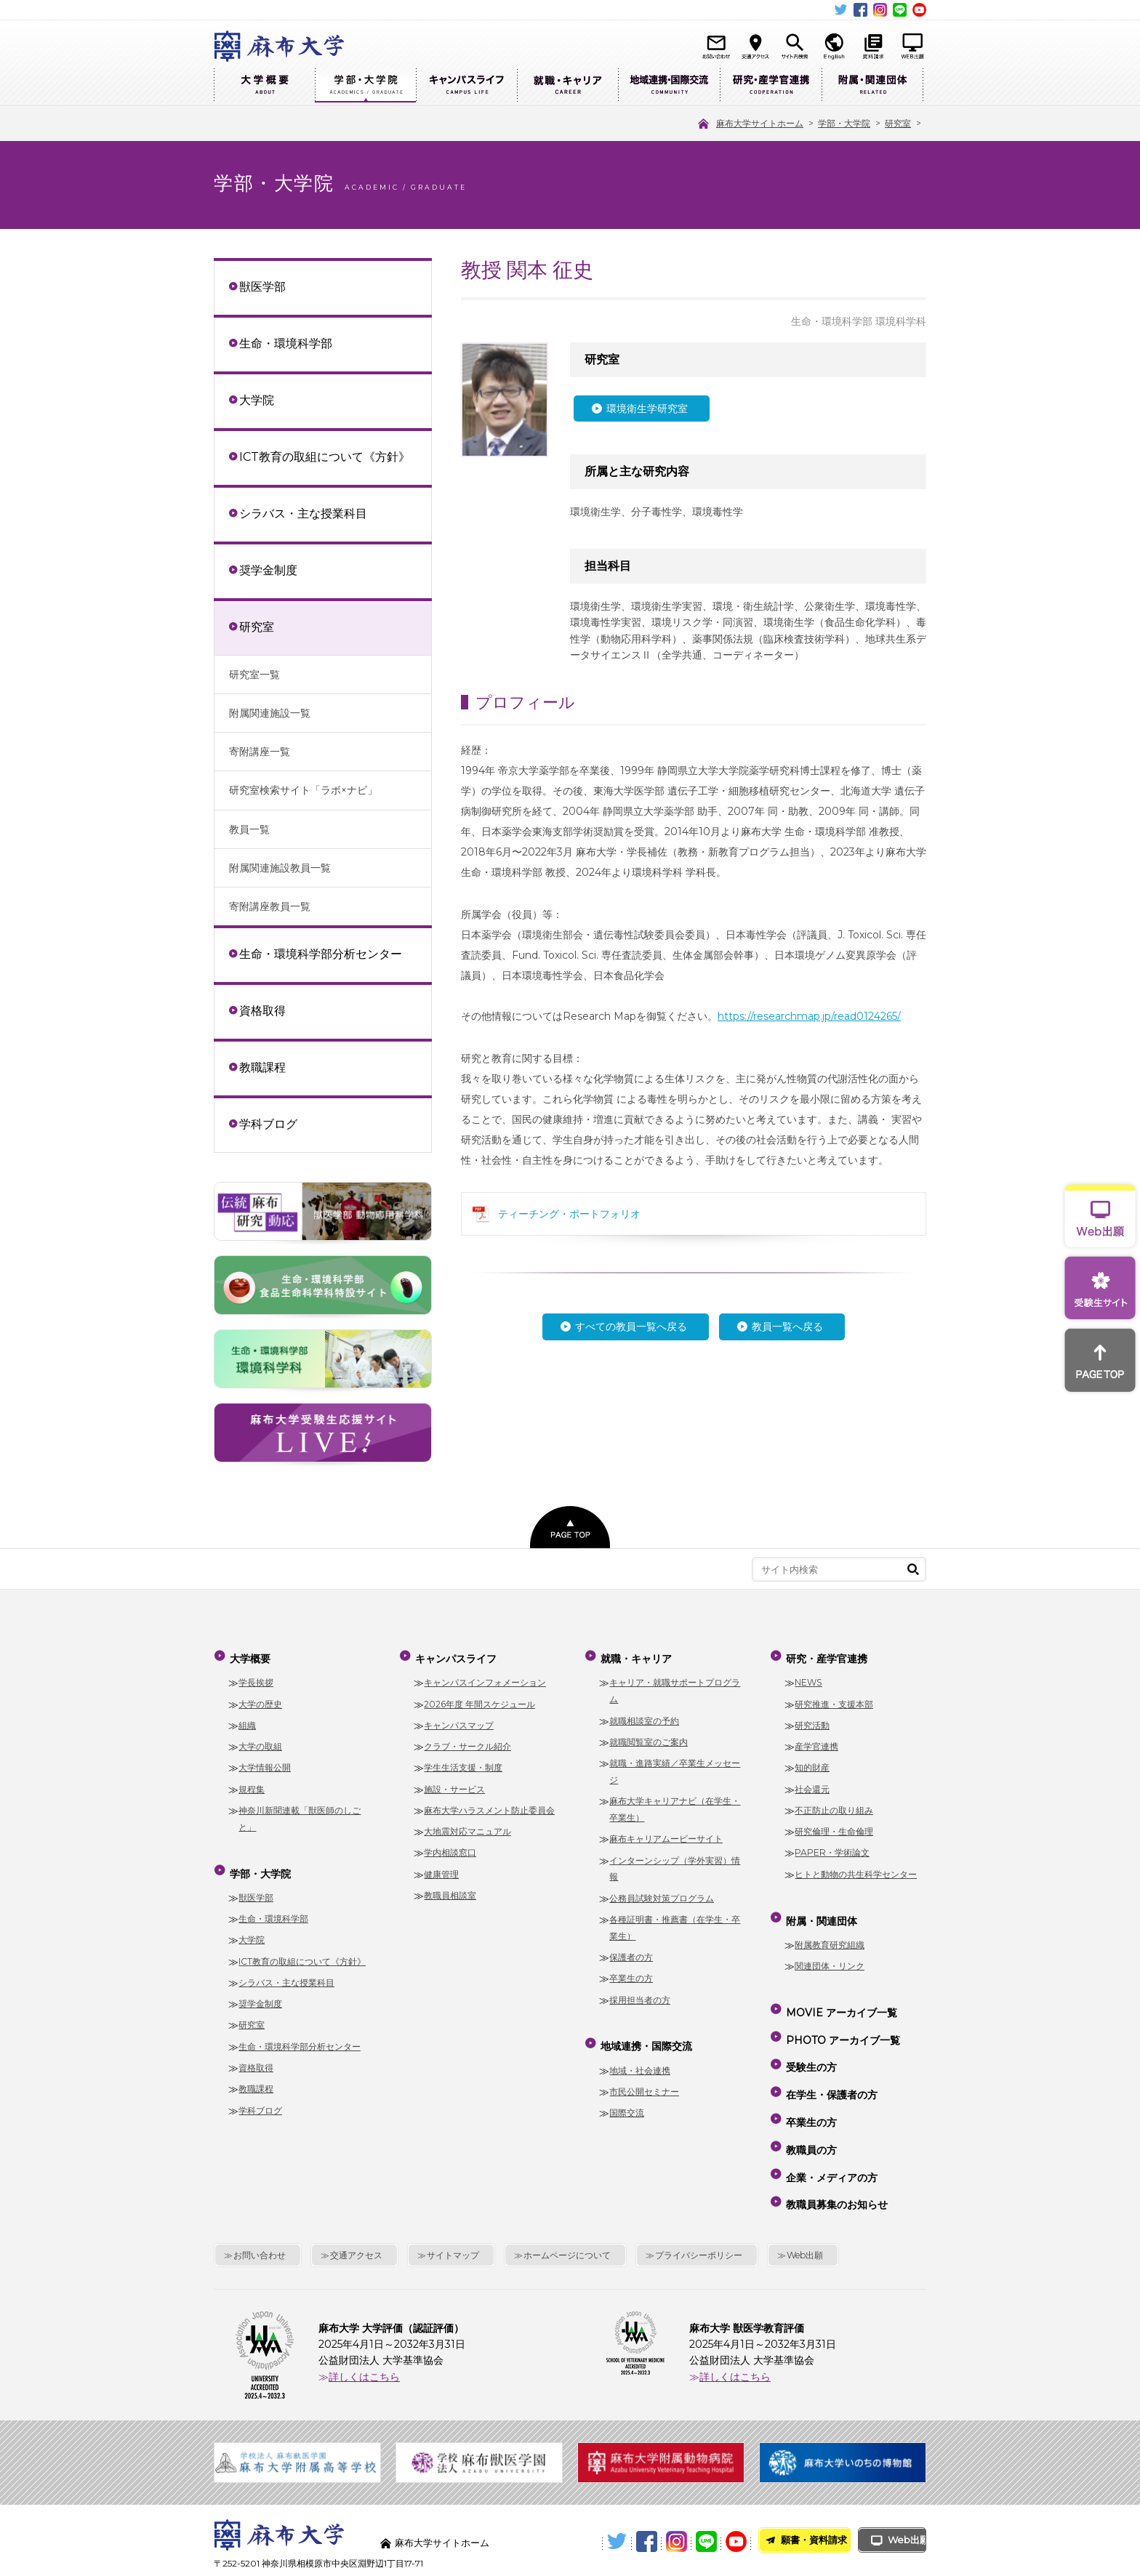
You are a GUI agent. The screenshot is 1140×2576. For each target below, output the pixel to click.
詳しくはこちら (364, 2311)
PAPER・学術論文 (832, 1845)
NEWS (808, 1675)
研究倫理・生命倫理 (834, 1824)
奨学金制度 (268, 570)
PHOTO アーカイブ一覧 (841, 2017)
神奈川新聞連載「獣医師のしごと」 (299, 1812)
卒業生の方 (631, 1971)
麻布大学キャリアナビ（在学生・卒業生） (674, 1802)
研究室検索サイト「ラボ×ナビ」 (303, 790)
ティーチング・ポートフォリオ (569, 1213)
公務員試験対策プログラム (661, 1891)
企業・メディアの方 (830, 2121)
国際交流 (626, 2099)
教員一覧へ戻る (787, 1326)
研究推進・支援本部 (834, 1697)
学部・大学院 (365, 85)
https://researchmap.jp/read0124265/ (809, 1016)
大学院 (256, 400)
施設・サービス (454, 1782)
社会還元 (812, 1782)
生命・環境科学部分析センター (320, 953)
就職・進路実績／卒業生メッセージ (674, 1765)
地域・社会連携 (639, 2057)
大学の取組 (260, 1739)
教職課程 (262, 1067)
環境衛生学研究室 (647, 408)
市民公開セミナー (644, 2078)
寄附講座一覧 (259, 751)
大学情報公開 (264, 1760)
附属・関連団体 (872, 85)
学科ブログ (268, 1123)
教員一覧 (249, 829)
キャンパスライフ (466, 85)
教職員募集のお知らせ (835, 2142)
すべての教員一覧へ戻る (631, 1326)
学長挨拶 (255, 1675)
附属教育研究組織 (829, 1931)
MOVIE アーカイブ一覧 (840, 1996)
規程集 (251, 1782)
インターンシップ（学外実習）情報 (674, 1862)
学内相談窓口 (450, 1845)
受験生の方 (809, 2038)
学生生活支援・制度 (463, 1760)
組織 (247, 1718)
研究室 (256, 626)
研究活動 (812, 1718)
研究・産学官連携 (771, 85)
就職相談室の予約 (644, 1714)
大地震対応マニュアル (467, 1824)
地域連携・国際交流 (669, 85)
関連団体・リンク (829, 1952)
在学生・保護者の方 (830, 2059)
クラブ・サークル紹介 (467, 1739)
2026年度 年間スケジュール (479, 1697)
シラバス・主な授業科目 (303, 513)
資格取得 (262, 1010)
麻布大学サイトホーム (446, 2477)
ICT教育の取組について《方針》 (324, 456)
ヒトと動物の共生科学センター (856, 1867)
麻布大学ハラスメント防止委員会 (489, 1803)
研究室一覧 (254, 674)
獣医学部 (262, 286)
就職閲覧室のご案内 (648, 1735)
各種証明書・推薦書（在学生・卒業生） (674, 1921)
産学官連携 (816, 1739)
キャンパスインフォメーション (485, 1675)
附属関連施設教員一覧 (280, 867)
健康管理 (441, 1867)
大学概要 (264, 85)
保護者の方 (631, 1950)
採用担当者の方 (639, 1993)
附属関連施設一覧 (269, 713)
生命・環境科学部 (285, 343)
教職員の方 (809, 2100)
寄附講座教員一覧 (269, 906)
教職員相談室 (450, 1888)
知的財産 (812, 1760)
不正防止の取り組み (834, 1803)
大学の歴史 (260, 1697)
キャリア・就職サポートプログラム (674, 1684)
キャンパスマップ (459, 1718)
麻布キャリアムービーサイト (666, 1832)
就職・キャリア (567, 85)
